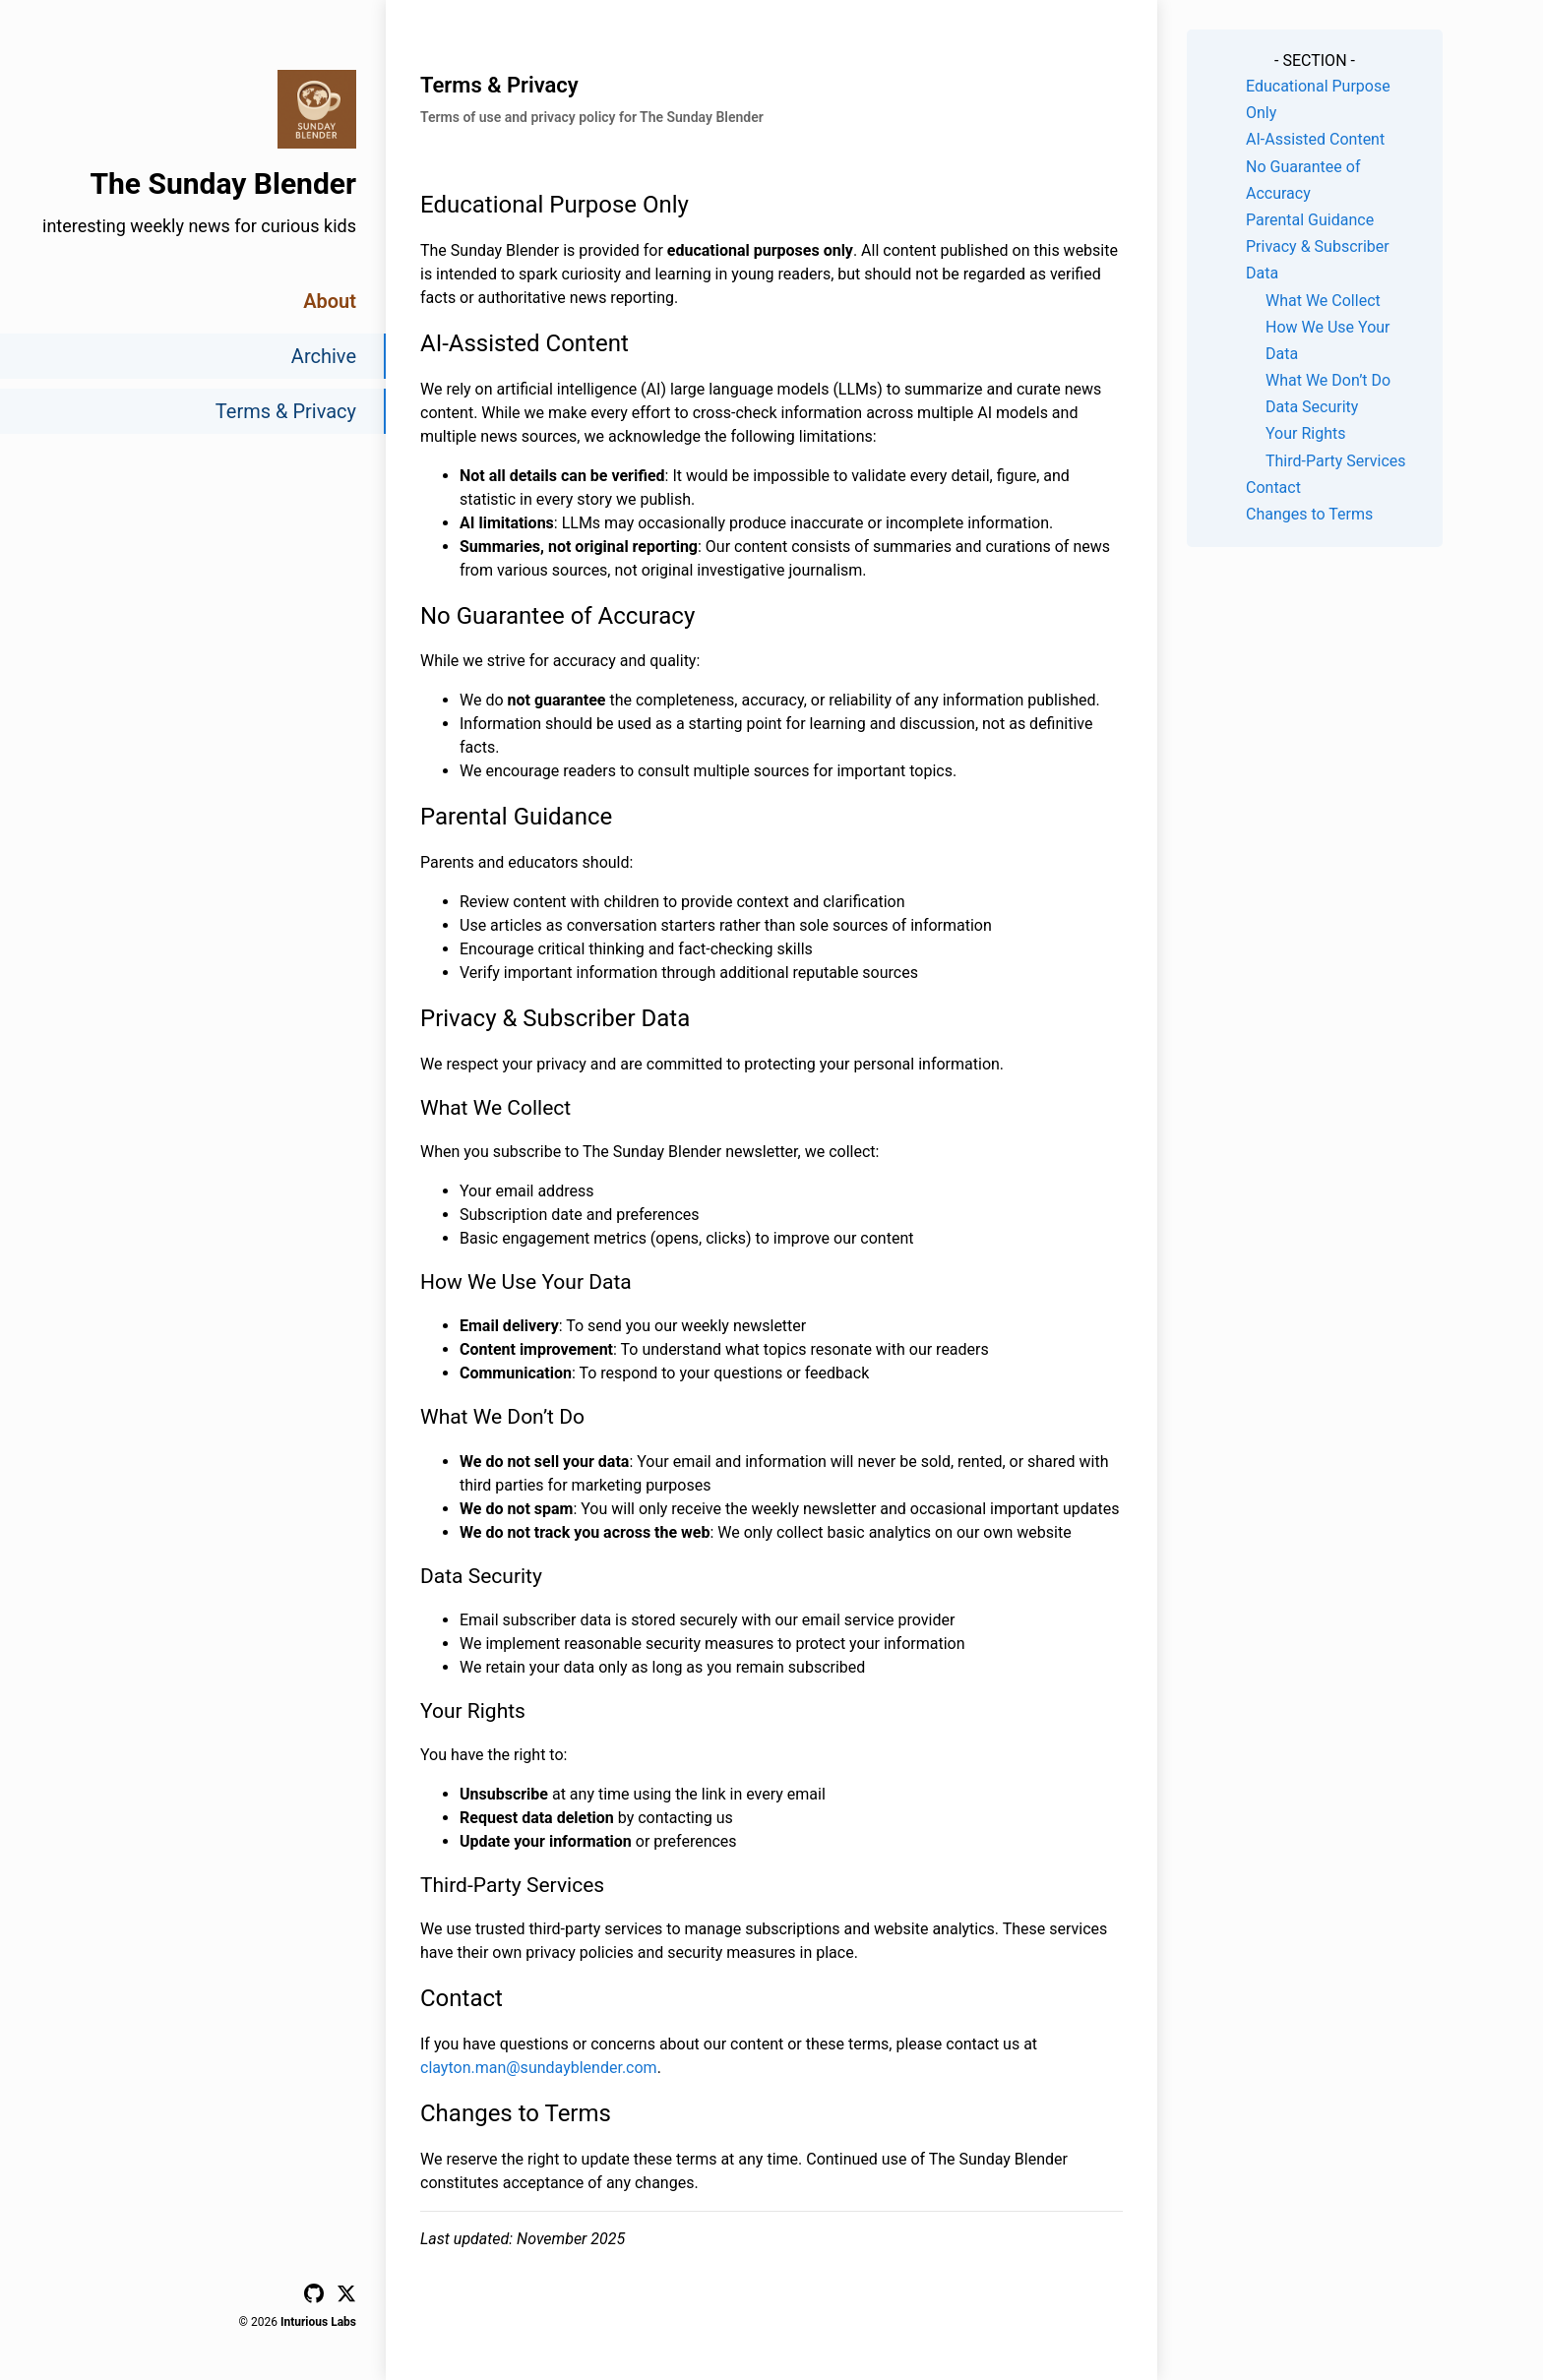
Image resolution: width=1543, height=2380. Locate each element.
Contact (1273, 487)
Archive (323, 356)
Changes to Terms (1309, 514)
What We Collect (1323, 300)
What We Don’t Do (1327, 380)
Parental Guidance (1310, 220)
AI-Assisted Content (1315, 139)
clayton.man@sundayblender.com (538, 2067)
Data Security (1311, 406)
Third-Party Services (1335, 461)
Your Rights (1305, 433)
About (329, 301)
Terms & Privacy (286, 411)
